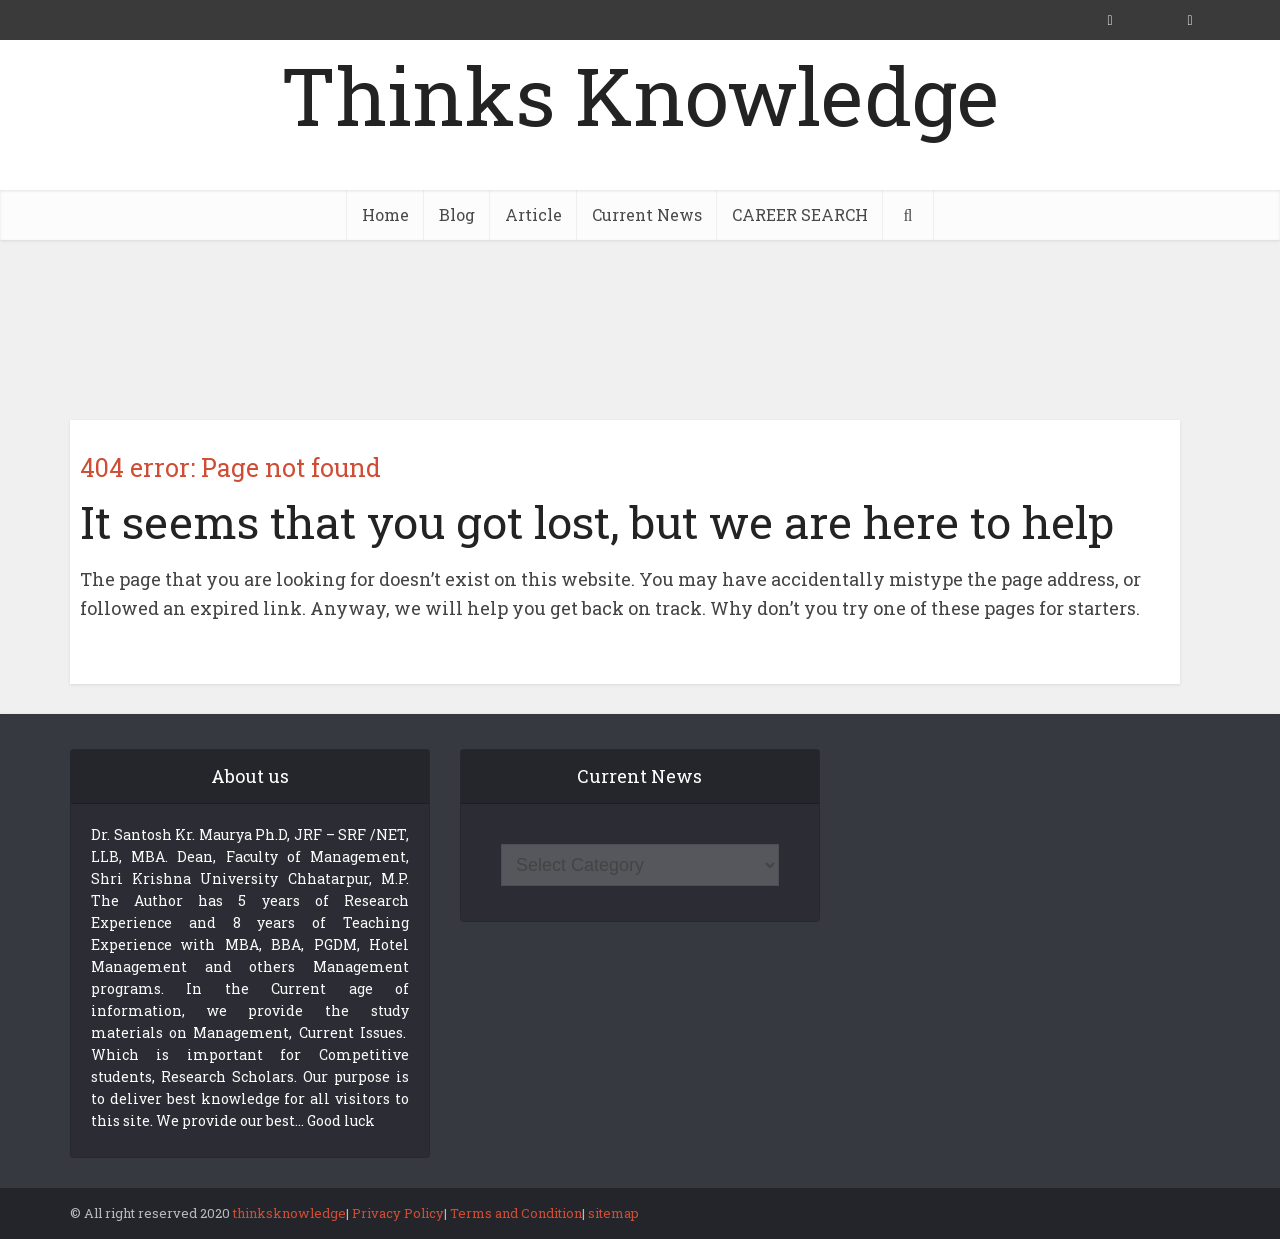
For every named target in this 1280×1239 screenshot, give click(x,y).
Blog (457, 214)
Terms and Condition (516, 1213)
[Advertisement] (640, 330)
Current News (647, 214)
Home (385, 214)
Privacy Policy (398, 1213)
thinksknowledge (289, 1213)
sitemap (613, 1213)
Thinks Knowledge (640, 95)
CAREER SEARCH (800, 214)
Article (533, 214)
